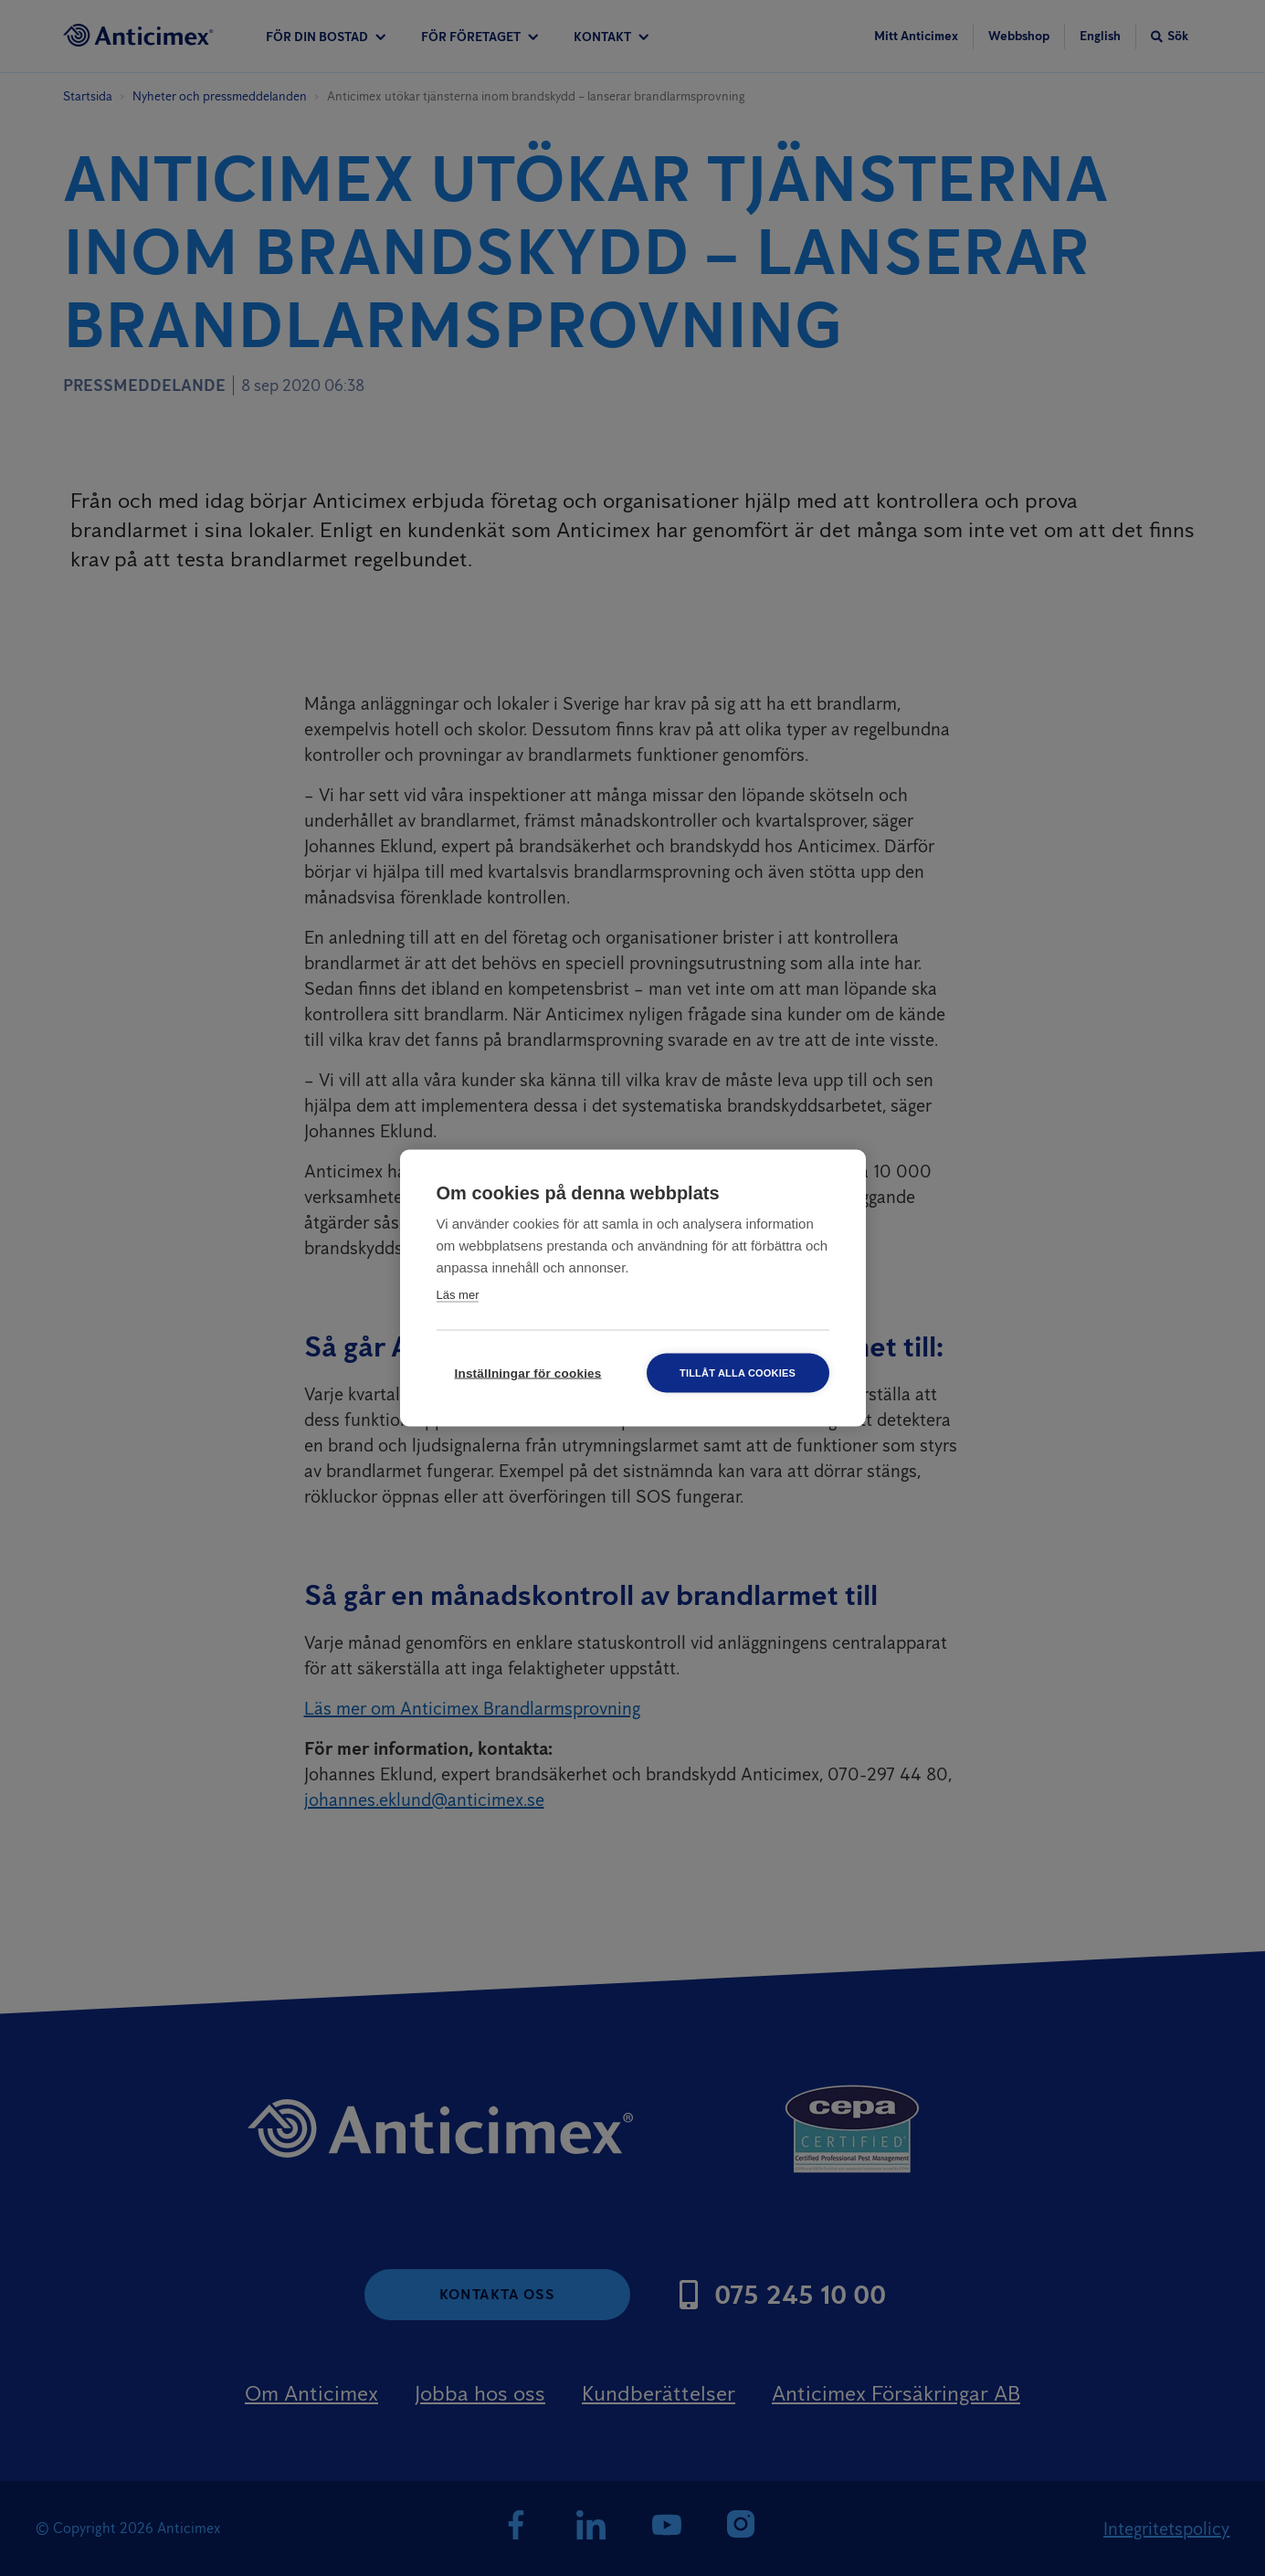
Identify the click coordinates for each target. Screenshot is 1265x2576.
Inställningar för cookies (528, 1373)
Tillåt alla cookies (738, 1372)
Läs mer (458, 1295)
